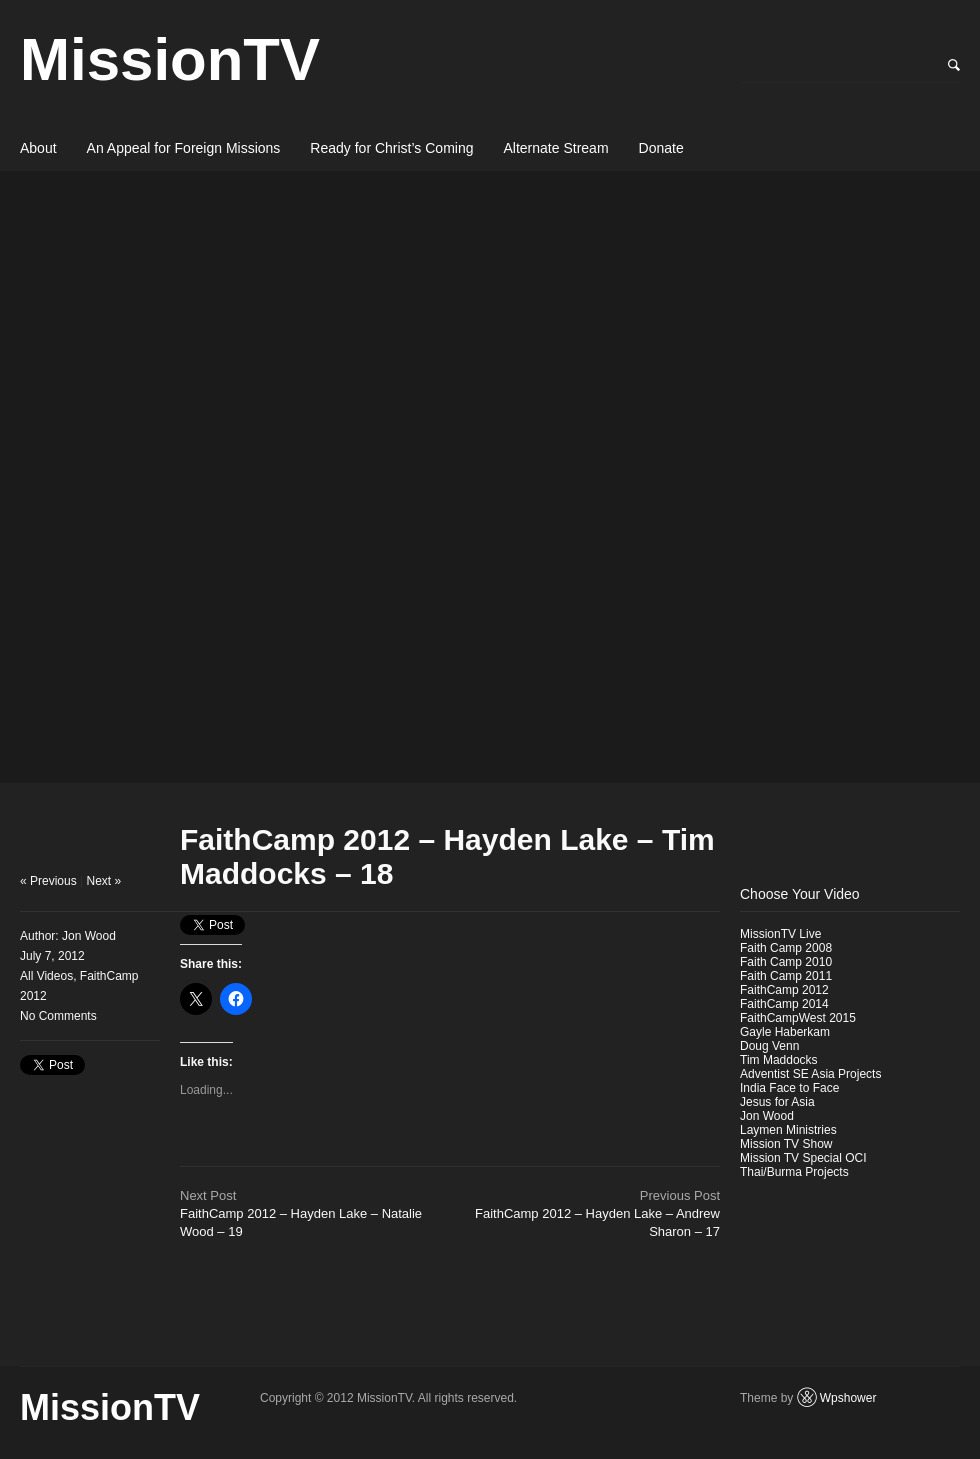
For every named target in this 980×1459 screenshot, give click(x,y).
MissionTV (170, 59)
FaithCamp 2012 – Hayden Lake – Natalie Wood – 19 (301, 1213)
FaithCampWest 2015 (798, 1018)
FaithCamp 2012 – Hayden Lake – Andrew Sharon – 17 (597, 1213)
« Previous (48, 881)
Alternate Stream (556, 148)
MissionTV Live (780, 934)
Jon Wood (89, 936)
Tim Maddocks (779, 1060)
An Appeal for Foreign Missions (184, 148)
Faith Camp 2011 (786, 976)
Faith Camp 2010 (786, 962)
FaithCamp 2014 (784, 1004)
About (38, 148)
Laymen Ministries (788, 1130)
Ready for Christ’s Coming (391, 148)
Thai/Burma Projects (794, 1172)
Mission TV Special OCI (803, 1158)
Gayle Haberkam (785, 1032)
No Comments (58, 1016)
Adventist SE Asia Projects (810, 1074)
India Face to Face (789, 1088)
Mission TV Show (786, 1144)
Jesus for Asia (777, 1102)
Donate (661, 148)
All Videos (46, 976)
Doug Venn (769, 1046)
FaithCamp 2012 (784, 990)
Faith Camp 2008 (786, 948)
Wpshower (848, 1398)
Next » (104, 881)
